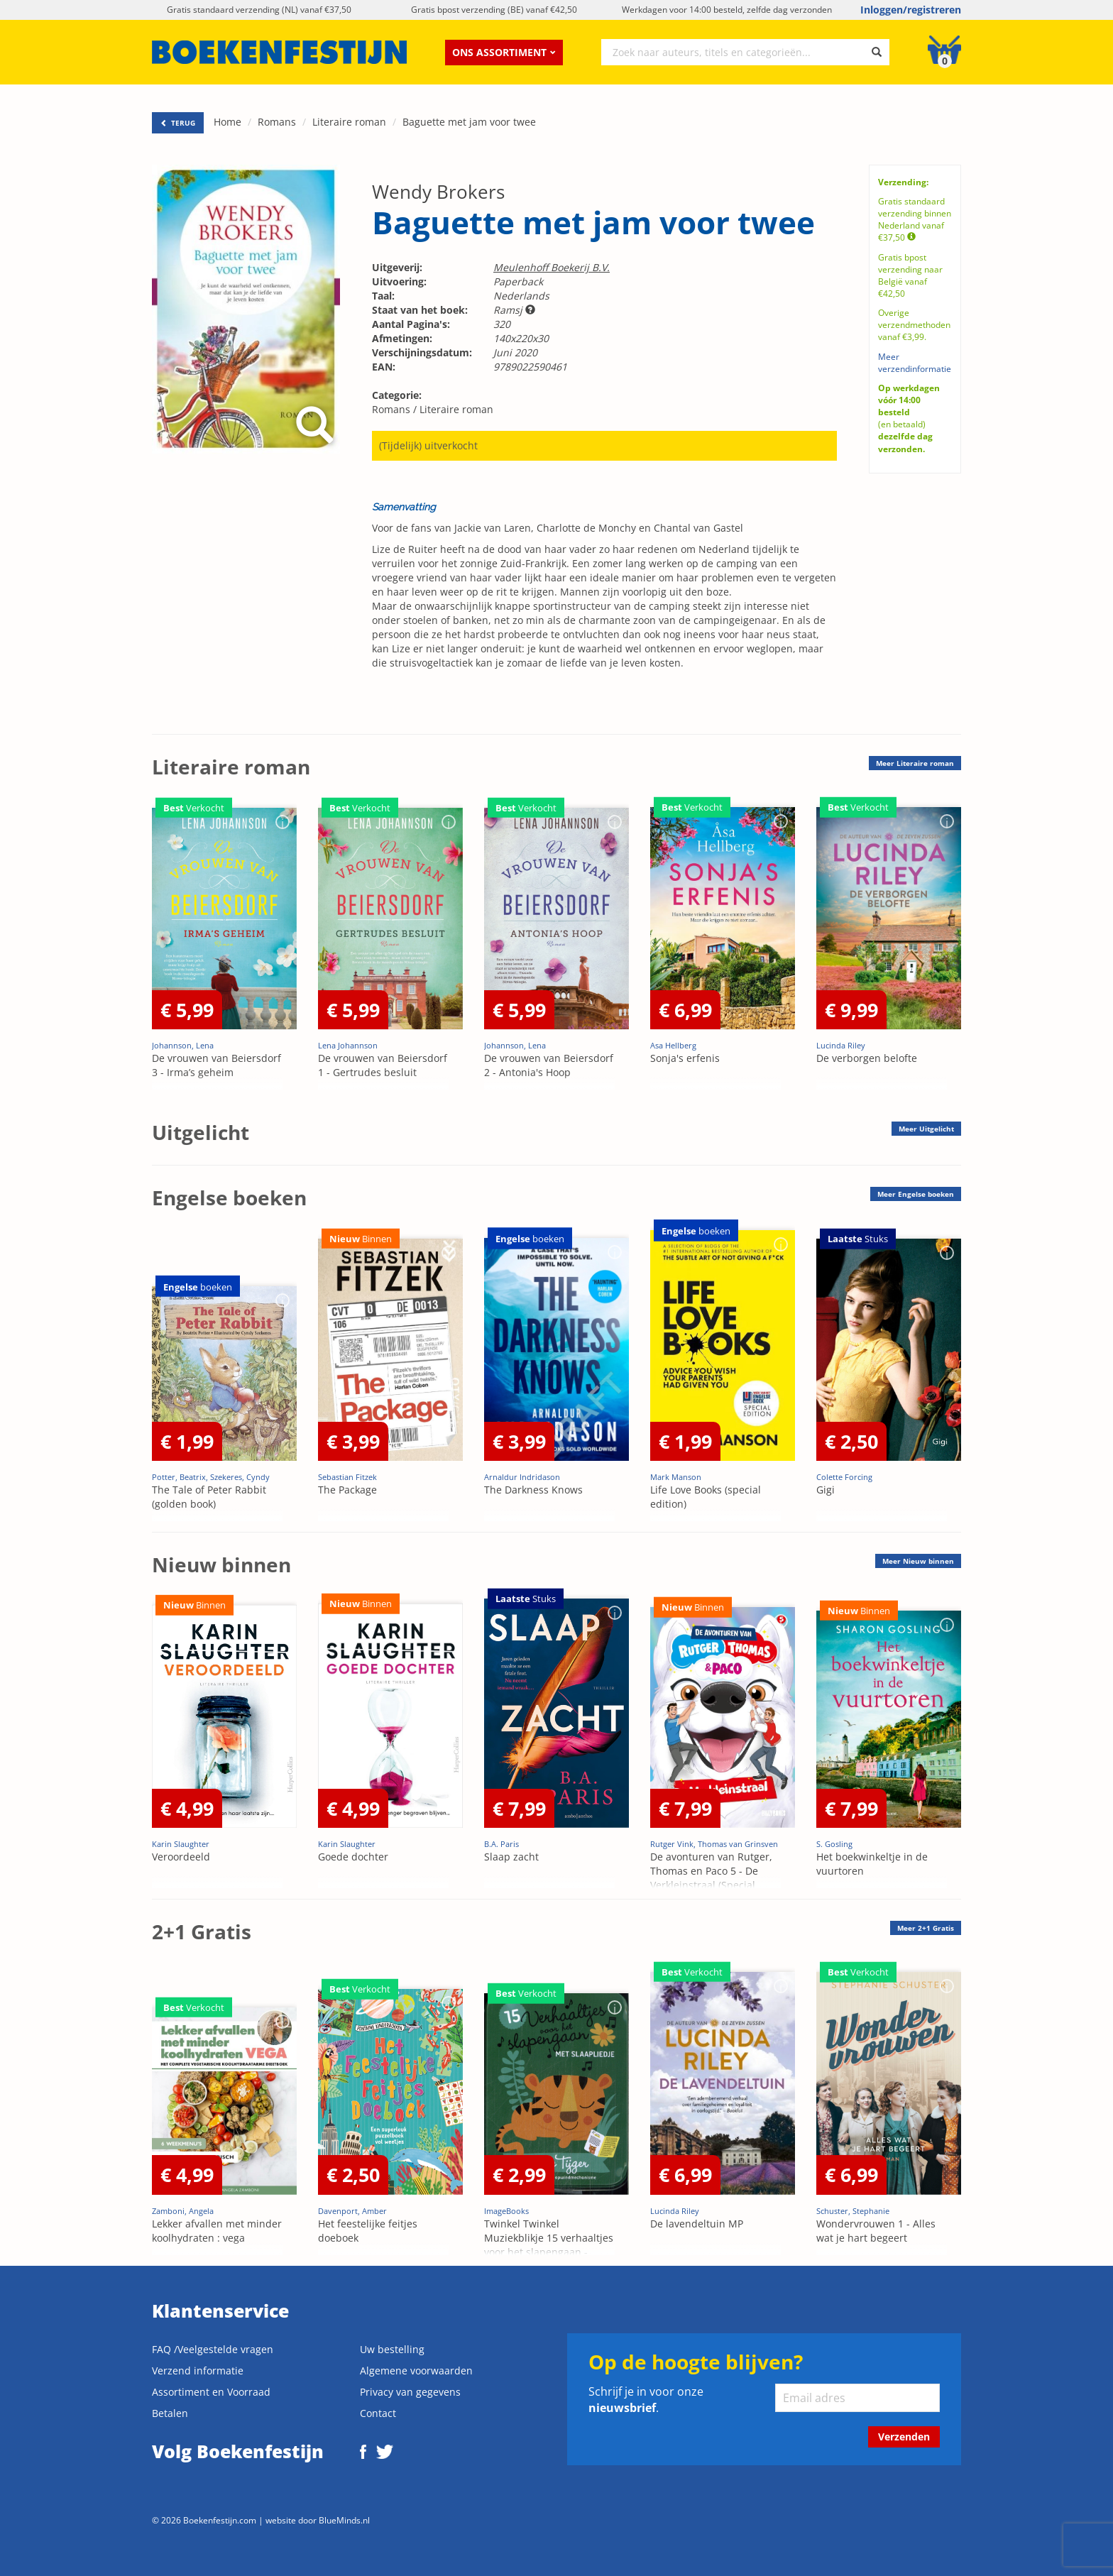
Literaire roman (349, 121)
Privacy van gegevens (410, 2392)
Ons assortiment (504, 52)
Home (227, 121)
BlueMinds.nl (344, 2520)
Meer (915, 763)
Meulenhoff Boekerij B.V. (551, 267)
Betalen (170, 2413)
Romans (277, 121)
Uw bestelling (392, 2349)
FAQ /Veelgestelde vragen (212, 2349)
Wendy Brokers (438, 191)
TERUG (177, 123)
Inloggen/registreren (910, 9)
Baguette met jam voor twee (469, 121)
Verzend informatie (197, 2370)
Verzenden (904, 2436)
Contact (378, 2413)
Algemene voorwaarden (416, 2370)
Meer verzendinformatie (914, 363)
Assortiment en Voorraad (211, 2392)
